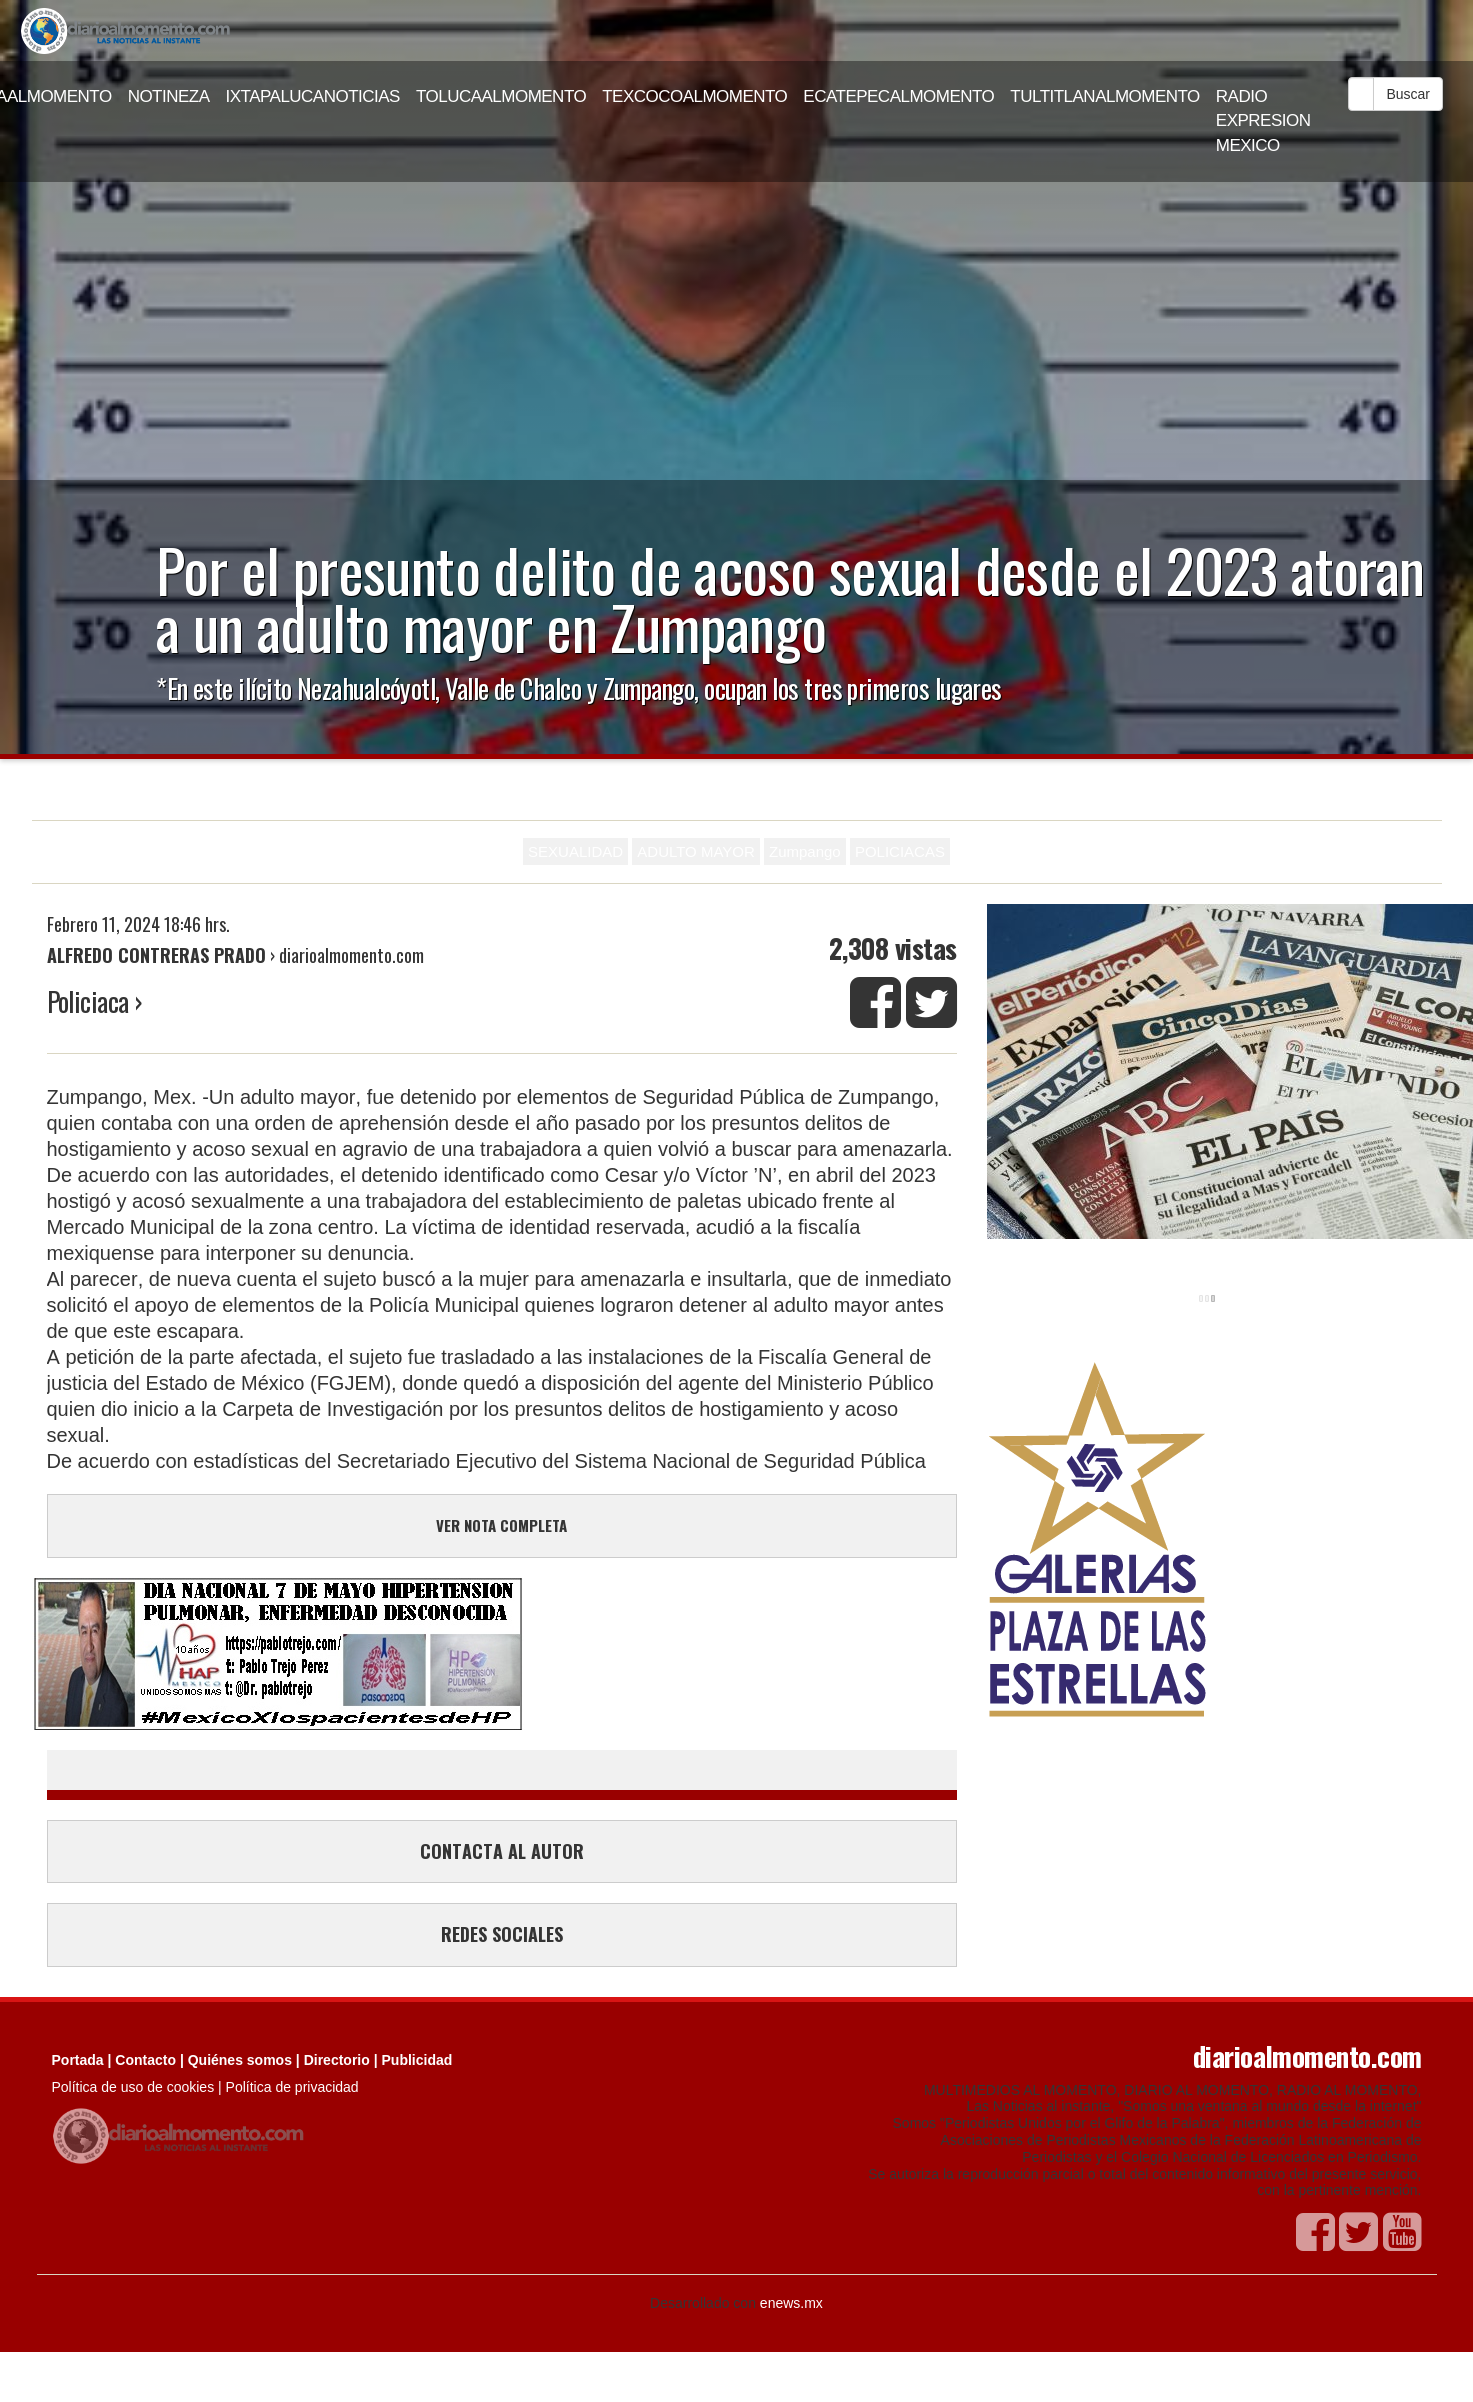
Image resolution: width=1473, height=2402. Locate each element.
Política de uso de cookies (133, 2087)
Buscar (1408, 94)
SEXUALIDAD (575, 851)
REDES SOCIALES (502, 1934)
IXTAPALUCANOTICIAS (313, 96)
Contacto (145, 2060)
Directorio (337, 2060)
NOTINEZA (169, 96)
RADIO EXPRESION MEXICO (1263, 121)
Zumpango (805, 851)
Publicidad (417, 2060)
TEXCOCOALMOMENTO (694, 96)
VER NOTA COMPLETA (501, 1525)
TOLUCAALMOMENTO (501, 96)
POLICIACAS (900, 851)
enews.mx (791, 2303)
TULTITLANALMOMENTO (1105, 96)
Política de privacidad (292, 2087)
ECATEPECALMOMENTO (898, 96)
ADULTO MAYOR (696, 851)
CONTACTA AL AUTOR (502, 1851)
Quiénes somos (240, 2060)
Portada (78, 2060)
